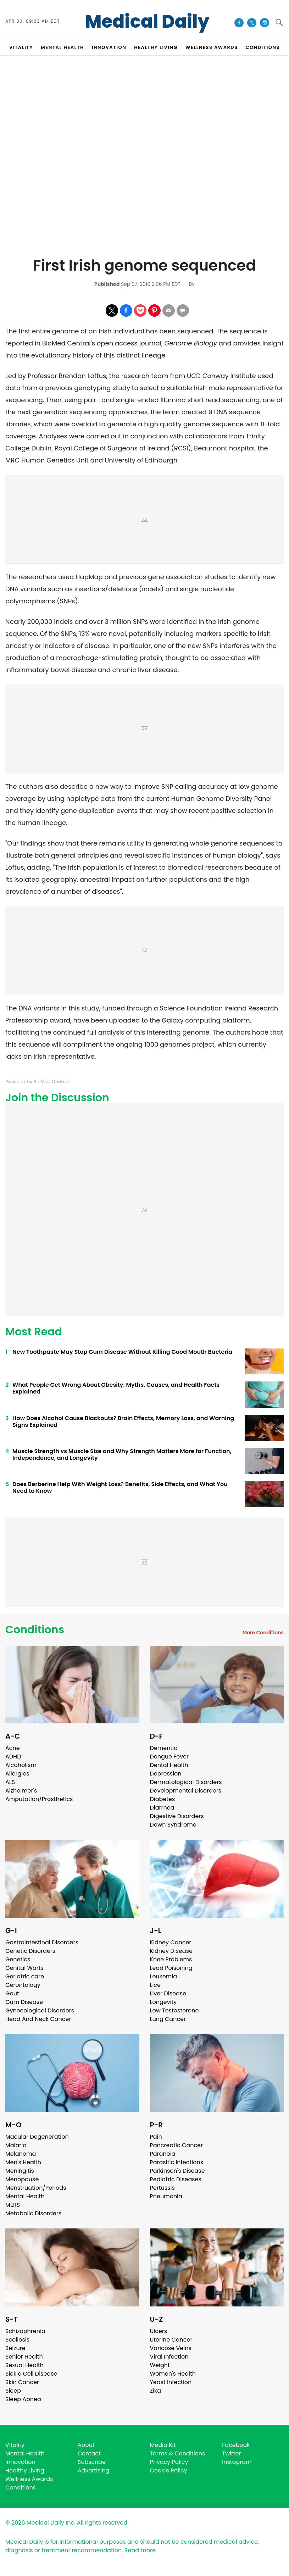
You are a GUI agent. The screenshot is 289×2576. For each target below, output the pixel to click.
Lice (155, 1985)
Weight (160, 2365)
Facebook (236, 2445)
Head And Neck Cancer (38, 2019)
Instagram (236, 2462)
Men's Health (23, 2162)
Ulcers (158, 2331)
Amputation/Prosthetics (39, 1799)
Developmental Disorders (185, 1790)
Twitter (231, 2453)
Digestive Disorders (177, 1816)
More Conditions (263, 1632)
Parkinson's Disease (177, 2171)
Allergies (17, 1773)
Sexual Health (24, 2365)
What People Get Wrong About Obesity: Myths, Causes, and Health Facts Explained (115, 1388)
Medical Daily (147, 22)
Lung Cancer (168, 2019)
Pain (156, 2137)
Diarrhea (162, 1808)
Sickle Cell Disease (31, 2374)
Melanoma (20, 2154)
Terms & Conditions (177, 2453)
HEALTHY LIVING (156, 47)
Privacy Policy (169, 2462)
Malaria (16, 2145)
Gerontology (22, 1985)
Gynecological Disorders (39, 2010)
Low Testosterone (174, 2010)
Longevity (163, 2002)
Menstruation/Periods (35, 2188)
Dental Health (169, 1765)
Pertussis (162, 2188)
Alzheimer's (21, 1790)
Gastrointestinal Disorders (41, 1942)
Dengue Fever (169, 1756)
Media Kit (163, 2445)
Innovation (20, 2462)
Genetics (17, 1959)
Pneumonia (166, 2196)
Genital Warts (24, 1968)
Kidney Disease (171, 1951)
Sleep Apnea (23, 2399)
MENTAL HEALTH (62, 47)
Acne (12, 1748)
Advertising (94, 2470)
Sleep (13, 2391)
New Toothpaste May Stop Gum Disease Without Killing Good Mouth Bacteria (122, 1352)
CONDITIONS (263, 47)
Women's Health (173, 2374)
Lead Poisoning (171, 1968)
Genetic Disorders (30, 1951)
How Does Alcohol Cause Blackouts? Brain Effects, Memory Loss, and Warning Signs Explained (123, 1421)
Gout (12, 1993)
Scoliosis (17, 2340)
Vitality (14, 2445)
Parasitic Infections (177, 2162)
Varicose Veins (170, 2348)
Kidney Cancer (170, 1942)
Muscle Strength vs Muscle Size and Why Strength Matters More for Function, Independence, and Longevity (122, 1454)
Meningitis (19, 2171)
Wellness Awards (211, 47)
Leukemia (163, 1976)
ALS (10, 1782)
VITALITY (21, 47)
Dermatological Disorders (186, 1782)
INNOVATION (109, 47)
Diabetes (162, 1799)
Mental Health (25, 2196)
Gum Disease (24, 2002)
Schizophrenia (25, 2331)
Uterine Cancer (171, 2340)
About (86, 2445)
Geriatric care (24, 1976)
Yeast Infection (171, 2382)
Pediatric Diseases (175, 2179)
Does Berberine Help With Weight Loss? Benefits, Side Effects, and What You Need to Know (120, 1487)
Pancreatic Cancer (176, 2145)
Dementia (164, 1748)
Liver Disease (168, 1993)
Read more (140, 2550)
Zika (155, 2391)
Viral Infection (169, 2357)
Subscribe (92, 2462)
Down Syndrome (173, 1825)
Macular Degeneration (37, 2137)
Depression (166, 1773)
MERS (12, 2205)
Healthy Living (24, 2470)
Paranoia (163, 2154)
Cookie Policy (168, 2470)
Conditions (34, 1629)
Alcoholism (21, 1765)
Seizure (15, 2348)
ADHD (13, 1756)
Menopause (22, 2179)
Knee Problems (171, 1959)
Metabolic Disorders (33, 2213)
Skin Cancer (22, 2382)
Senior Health (24, 2357)
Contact (89, 2453)
